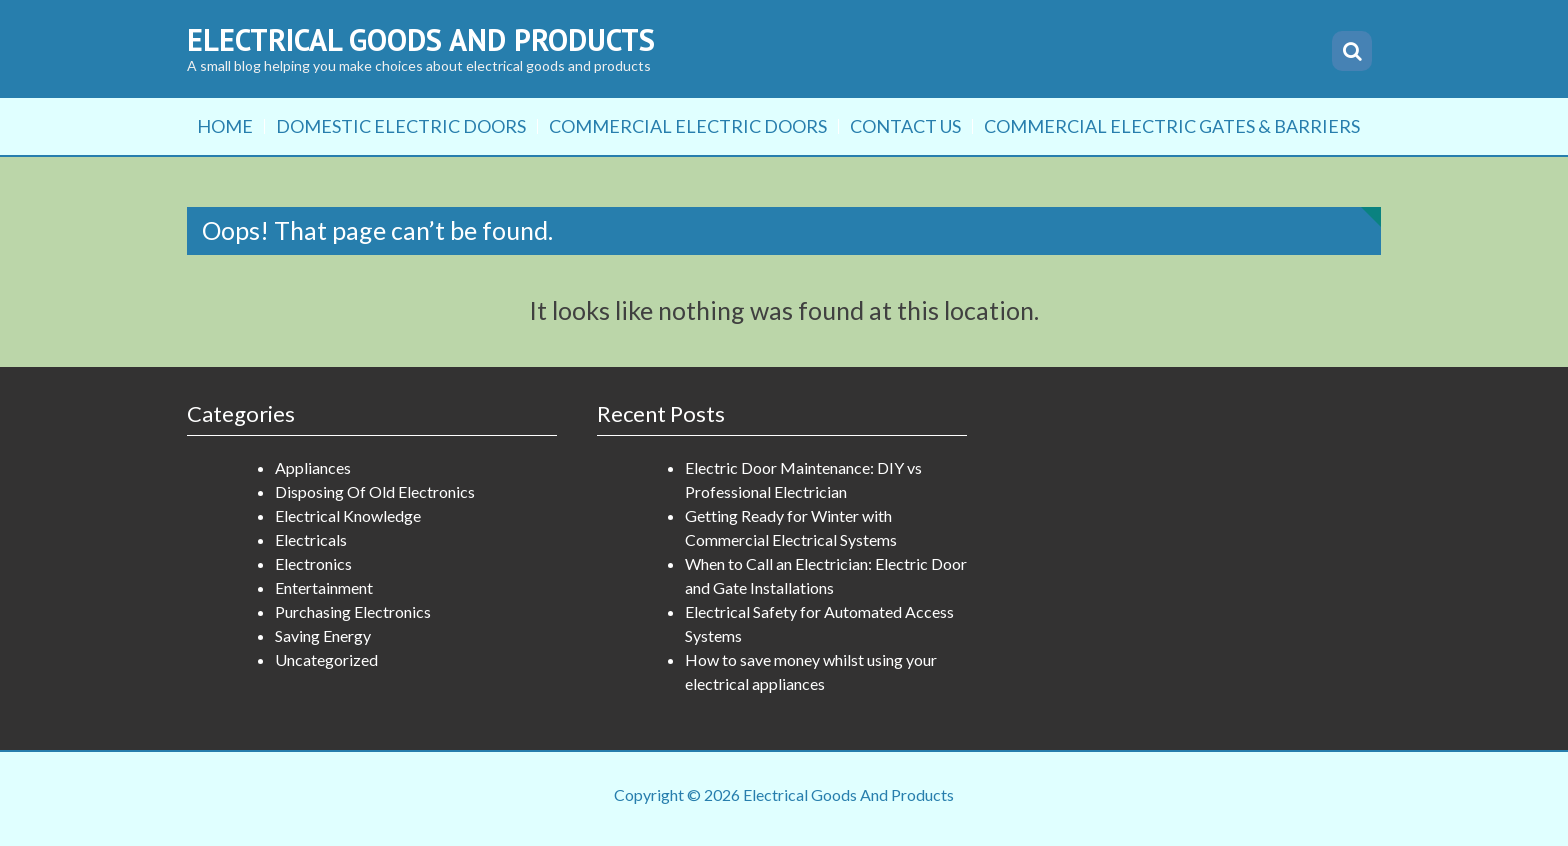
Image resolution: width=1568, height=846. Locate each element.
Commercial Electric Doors (688, 126)
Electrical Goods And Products (421, 39)
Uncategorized (326, 659)
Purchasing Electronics (353, 611)
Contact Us (905, 126)
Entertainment (324, 587)
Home (225, 126)
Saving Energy (323, 635)
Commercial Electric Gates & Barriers (1172, 126)
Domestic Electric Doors (401, 126)
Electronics (313, 563)
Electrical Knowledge (348, 515)
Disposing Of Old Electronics (375, 491)
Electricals (311, 539)
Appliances (313, 467)
